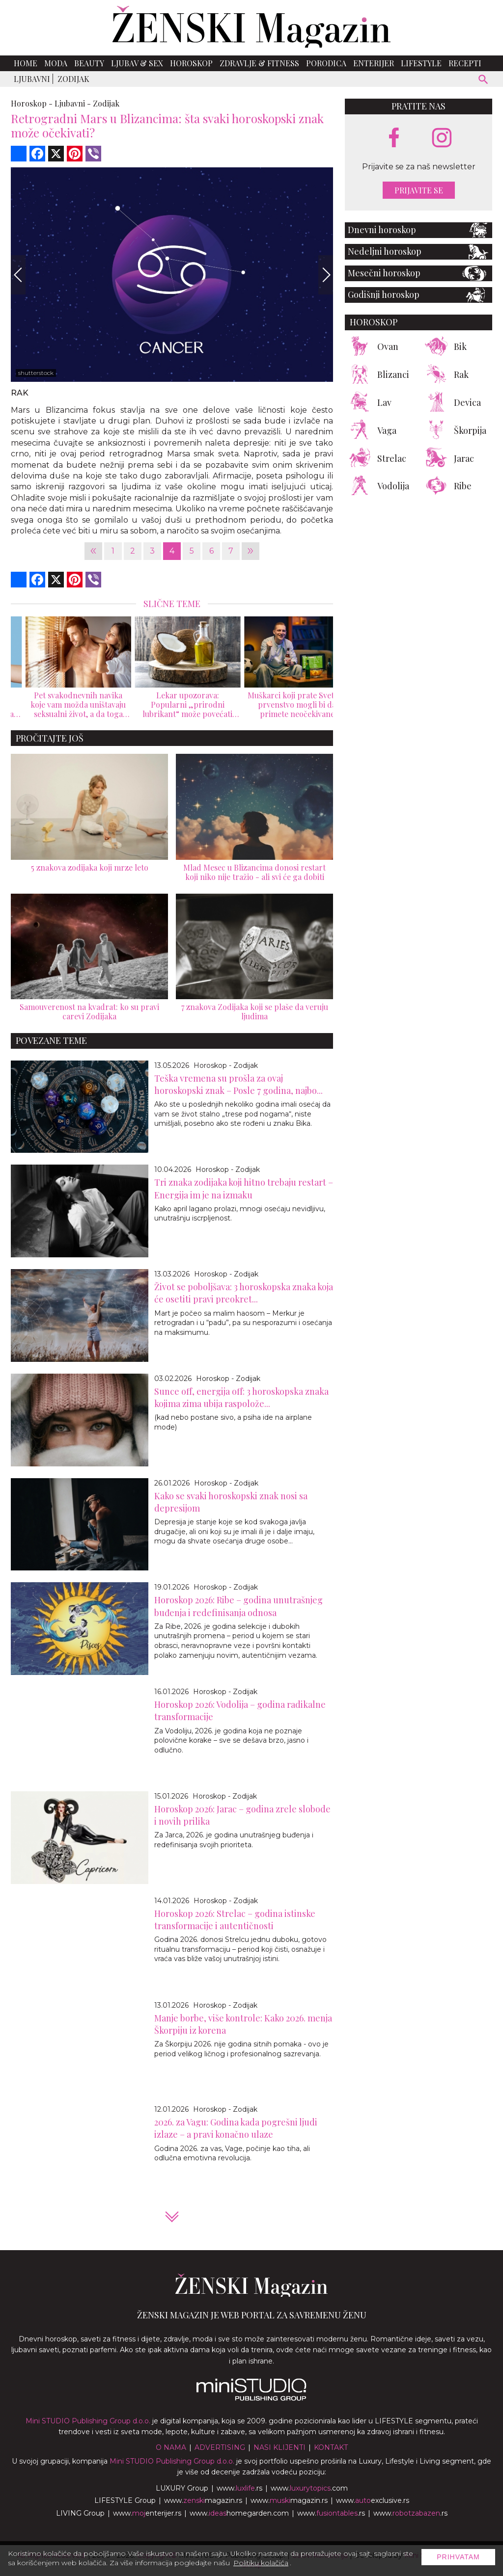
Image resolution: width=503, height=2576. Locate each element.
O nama (171, 2447)
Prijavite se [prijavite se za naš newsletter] (418, 190)
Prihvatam (458, 2557)
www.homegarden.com (239, 2513)
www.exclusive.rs (372, 2500)
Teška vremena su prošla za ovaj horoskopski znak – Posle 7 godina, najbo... (238, 1084)
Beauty (89, 63)
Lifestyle (421, 63)
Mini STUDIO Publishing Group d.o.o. (88, 2421)
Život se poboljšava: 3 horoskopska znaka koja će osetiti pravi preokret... (243, 1293)
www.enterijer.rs (147, 2513)
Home (25, 63)
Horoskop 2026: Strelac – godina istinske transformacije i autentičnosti (234, 1920)
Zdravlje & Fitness (259, 63)
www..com (309, 2488)
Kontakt (331, 2447)
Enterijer (373, 63)
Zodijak (73, 79)
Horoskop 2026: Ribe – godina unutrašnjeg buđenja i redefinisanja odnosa (238, 1606)
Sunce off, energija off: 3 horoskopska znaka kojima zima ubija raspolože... (241, 1397)
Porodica (326, 63)
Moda (55, 63)
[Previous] (18, 274)
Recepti (464, 63)
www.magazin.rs (203, 2500)
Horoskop (191, 63)
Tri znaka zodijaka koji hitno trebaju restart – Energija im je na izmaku (243, 1188)
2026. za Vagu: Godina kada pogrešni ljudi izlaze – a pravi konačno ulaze (235, 2128)
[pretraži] (483, 80)
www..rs (239, 2488)
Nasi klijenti (279, 2447)
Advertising (220, 2447)
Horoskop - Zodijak (226, 1065)
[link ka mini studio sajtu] (251, 2398)
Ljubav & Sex (137, 63)
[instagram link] (442, 138)
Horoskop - (32, 103)
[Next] (325, 274)
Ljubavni (32, 79)
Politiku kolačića (260, 2562)
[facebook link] (394, 138)
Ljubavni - (73, 103)
